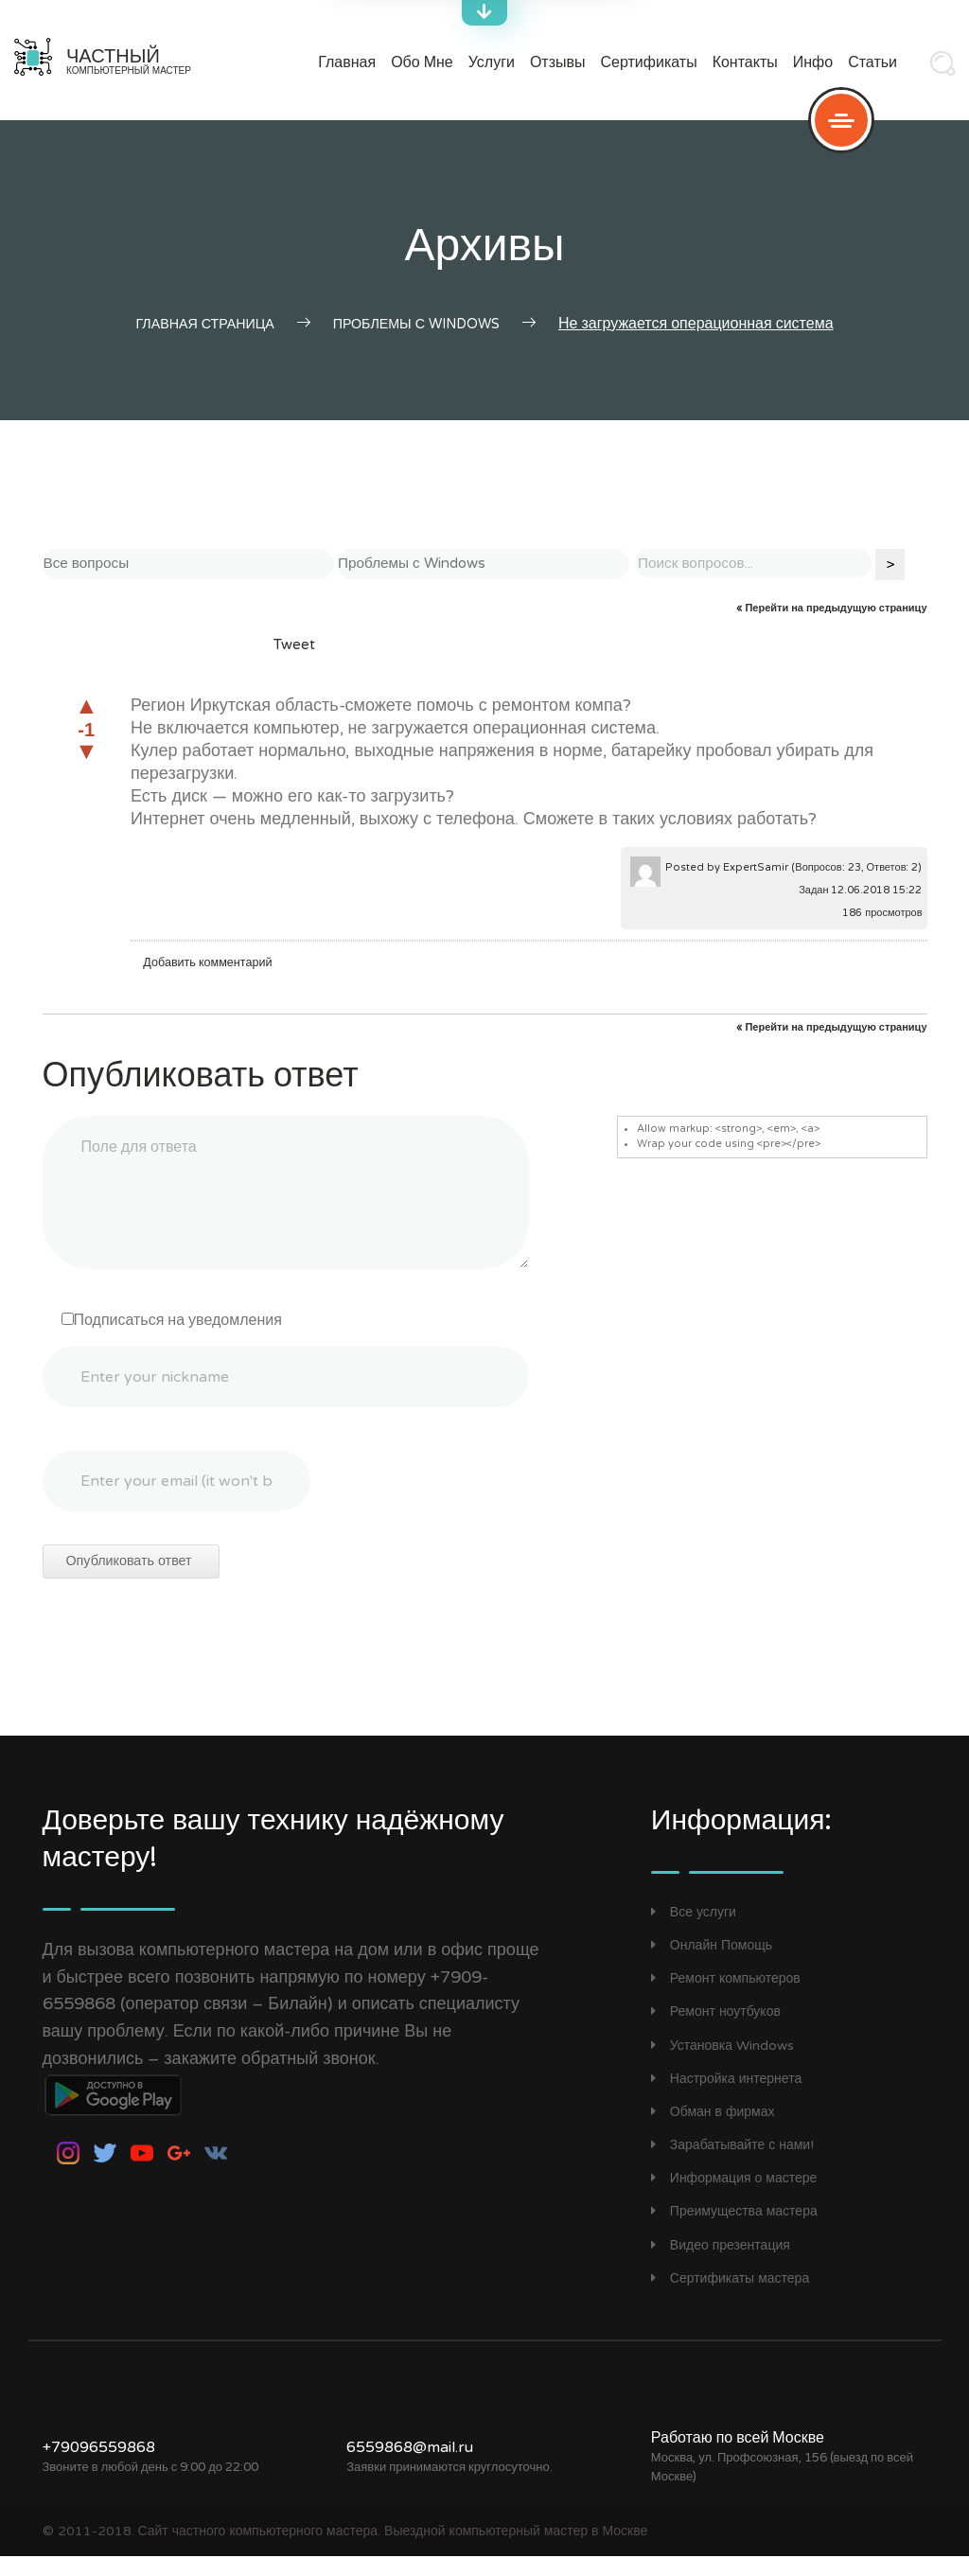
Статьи (872, 63)
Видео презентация (720, 2264)
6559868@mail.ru (409, 2466)
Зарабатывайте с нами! (732, 2165)
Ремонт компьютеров (726, 1998)
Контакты (745, 63)
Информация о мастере (734, 2198)
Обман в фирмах (713, 2132)
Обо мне (422, 63)
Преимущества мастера (734, 2231)
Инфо (813, 63)
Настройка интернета (726, 2098)
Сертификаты (649, 63)
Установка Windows (722, 2064)
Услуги (491, 63)
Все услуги (693, 1931)
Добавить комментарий (211, 985)
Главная (347, 63)
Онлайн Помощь (711, 1965)
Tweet (294, 667)
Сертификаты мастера (730, 2298)
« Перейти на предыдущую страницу (831, 631)
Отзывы (558, 63)
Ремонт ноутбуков (716, 2031)
